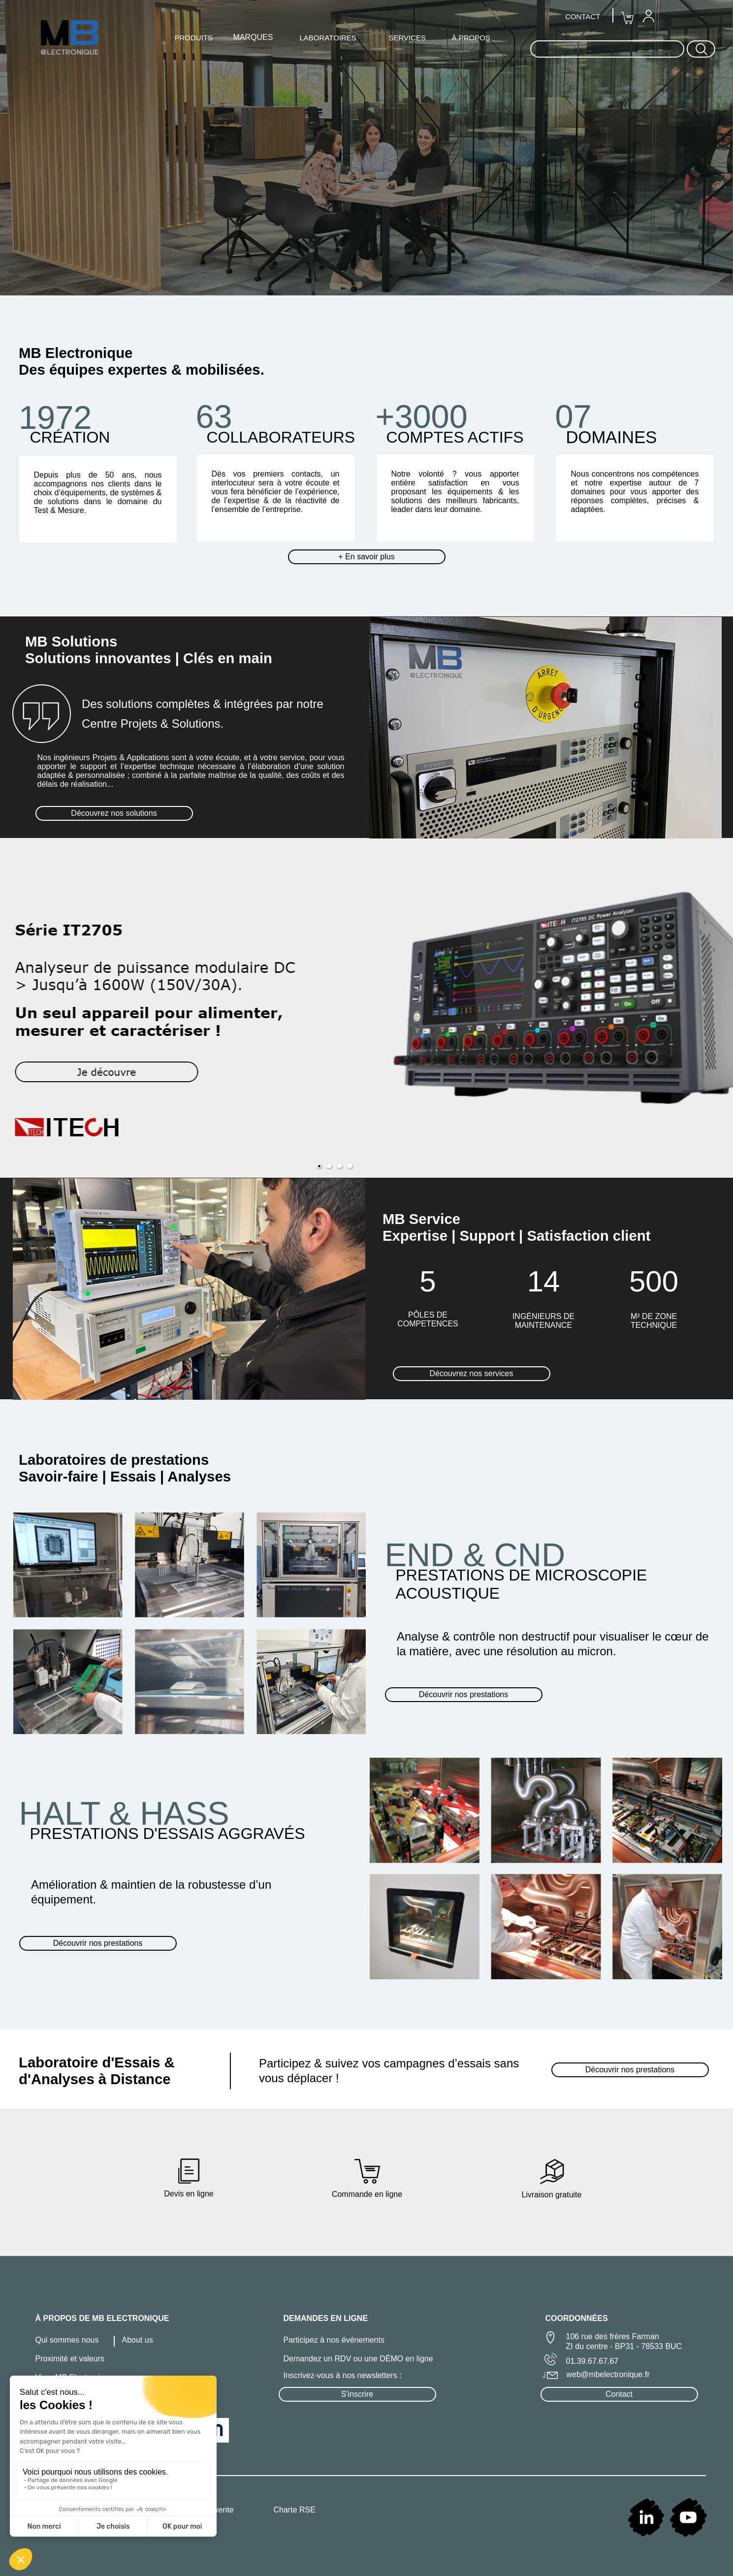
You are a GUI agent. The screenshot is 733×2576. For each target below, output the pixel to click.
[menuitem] (648, 15)
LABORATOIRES (328, 37)
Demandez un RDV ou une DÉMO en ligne (358, 2358)
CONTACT (582, 16)
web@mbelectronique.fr (608, 2374)
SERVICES (407, 37)
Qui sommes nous (67, 2340)
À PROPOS (471, 37)
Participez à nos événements (334, 2340)
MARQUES (253, 37)
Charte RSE (295, 2510)
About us (137, 2340)
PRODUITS (194, 37)
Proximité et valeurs (70, 2358)
